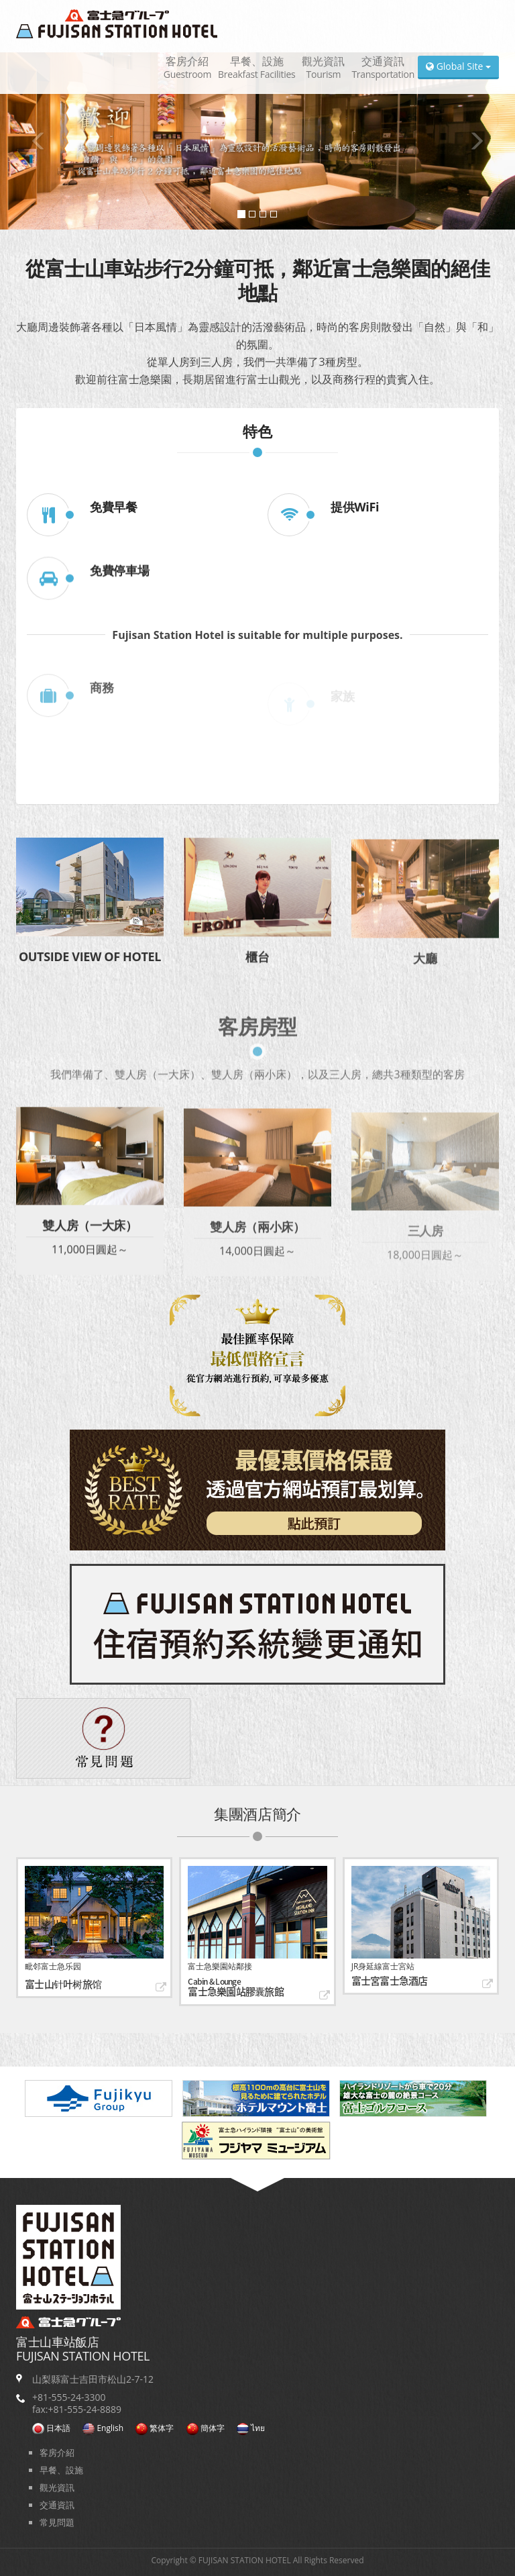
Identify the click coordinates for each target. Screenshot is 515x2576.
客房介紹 (187, 67)
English (102, 2428)
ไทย (251, 2428)
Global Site (458, 66)
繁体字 (154, 2428)
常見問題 (57, 2522)
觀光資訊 (323, 67)
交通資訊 (382, 67)
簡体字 (205, 2428)
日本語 (51, 2428)
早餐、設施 (256, 67)
